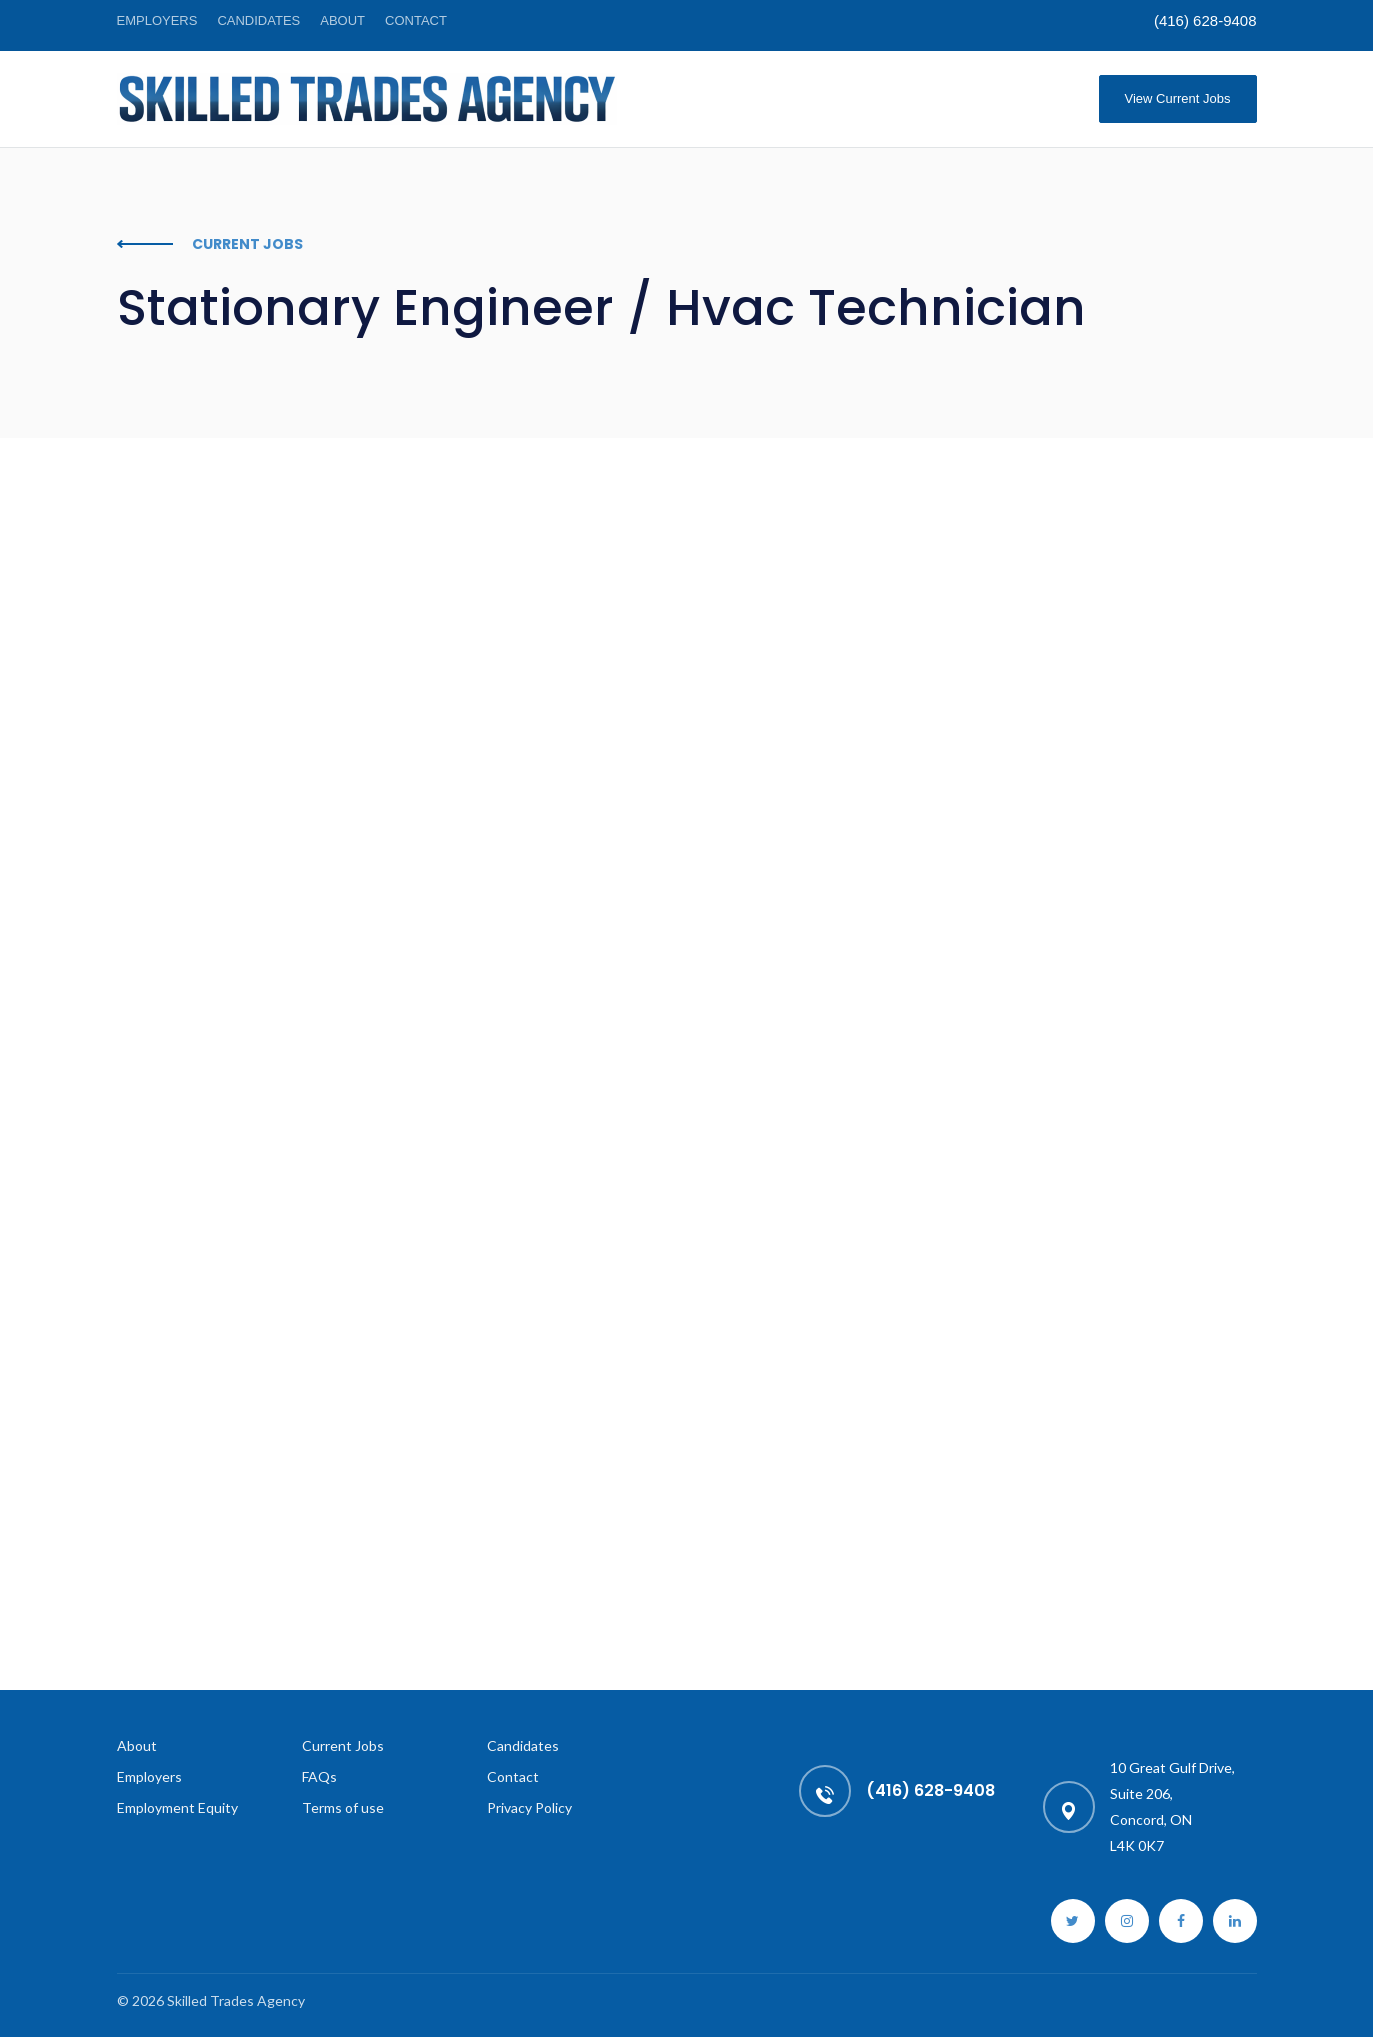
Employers (157, 20)
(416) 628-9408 (1205, 20)
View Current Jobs (1178, 98)
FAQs (319, 1776)
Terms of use (343, 1807)
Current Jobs (343, 1745)
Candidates (258, 20)
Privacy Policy (529, 1807)
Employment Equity (177, 1807)
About (342, 20)
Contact (416, 20)
